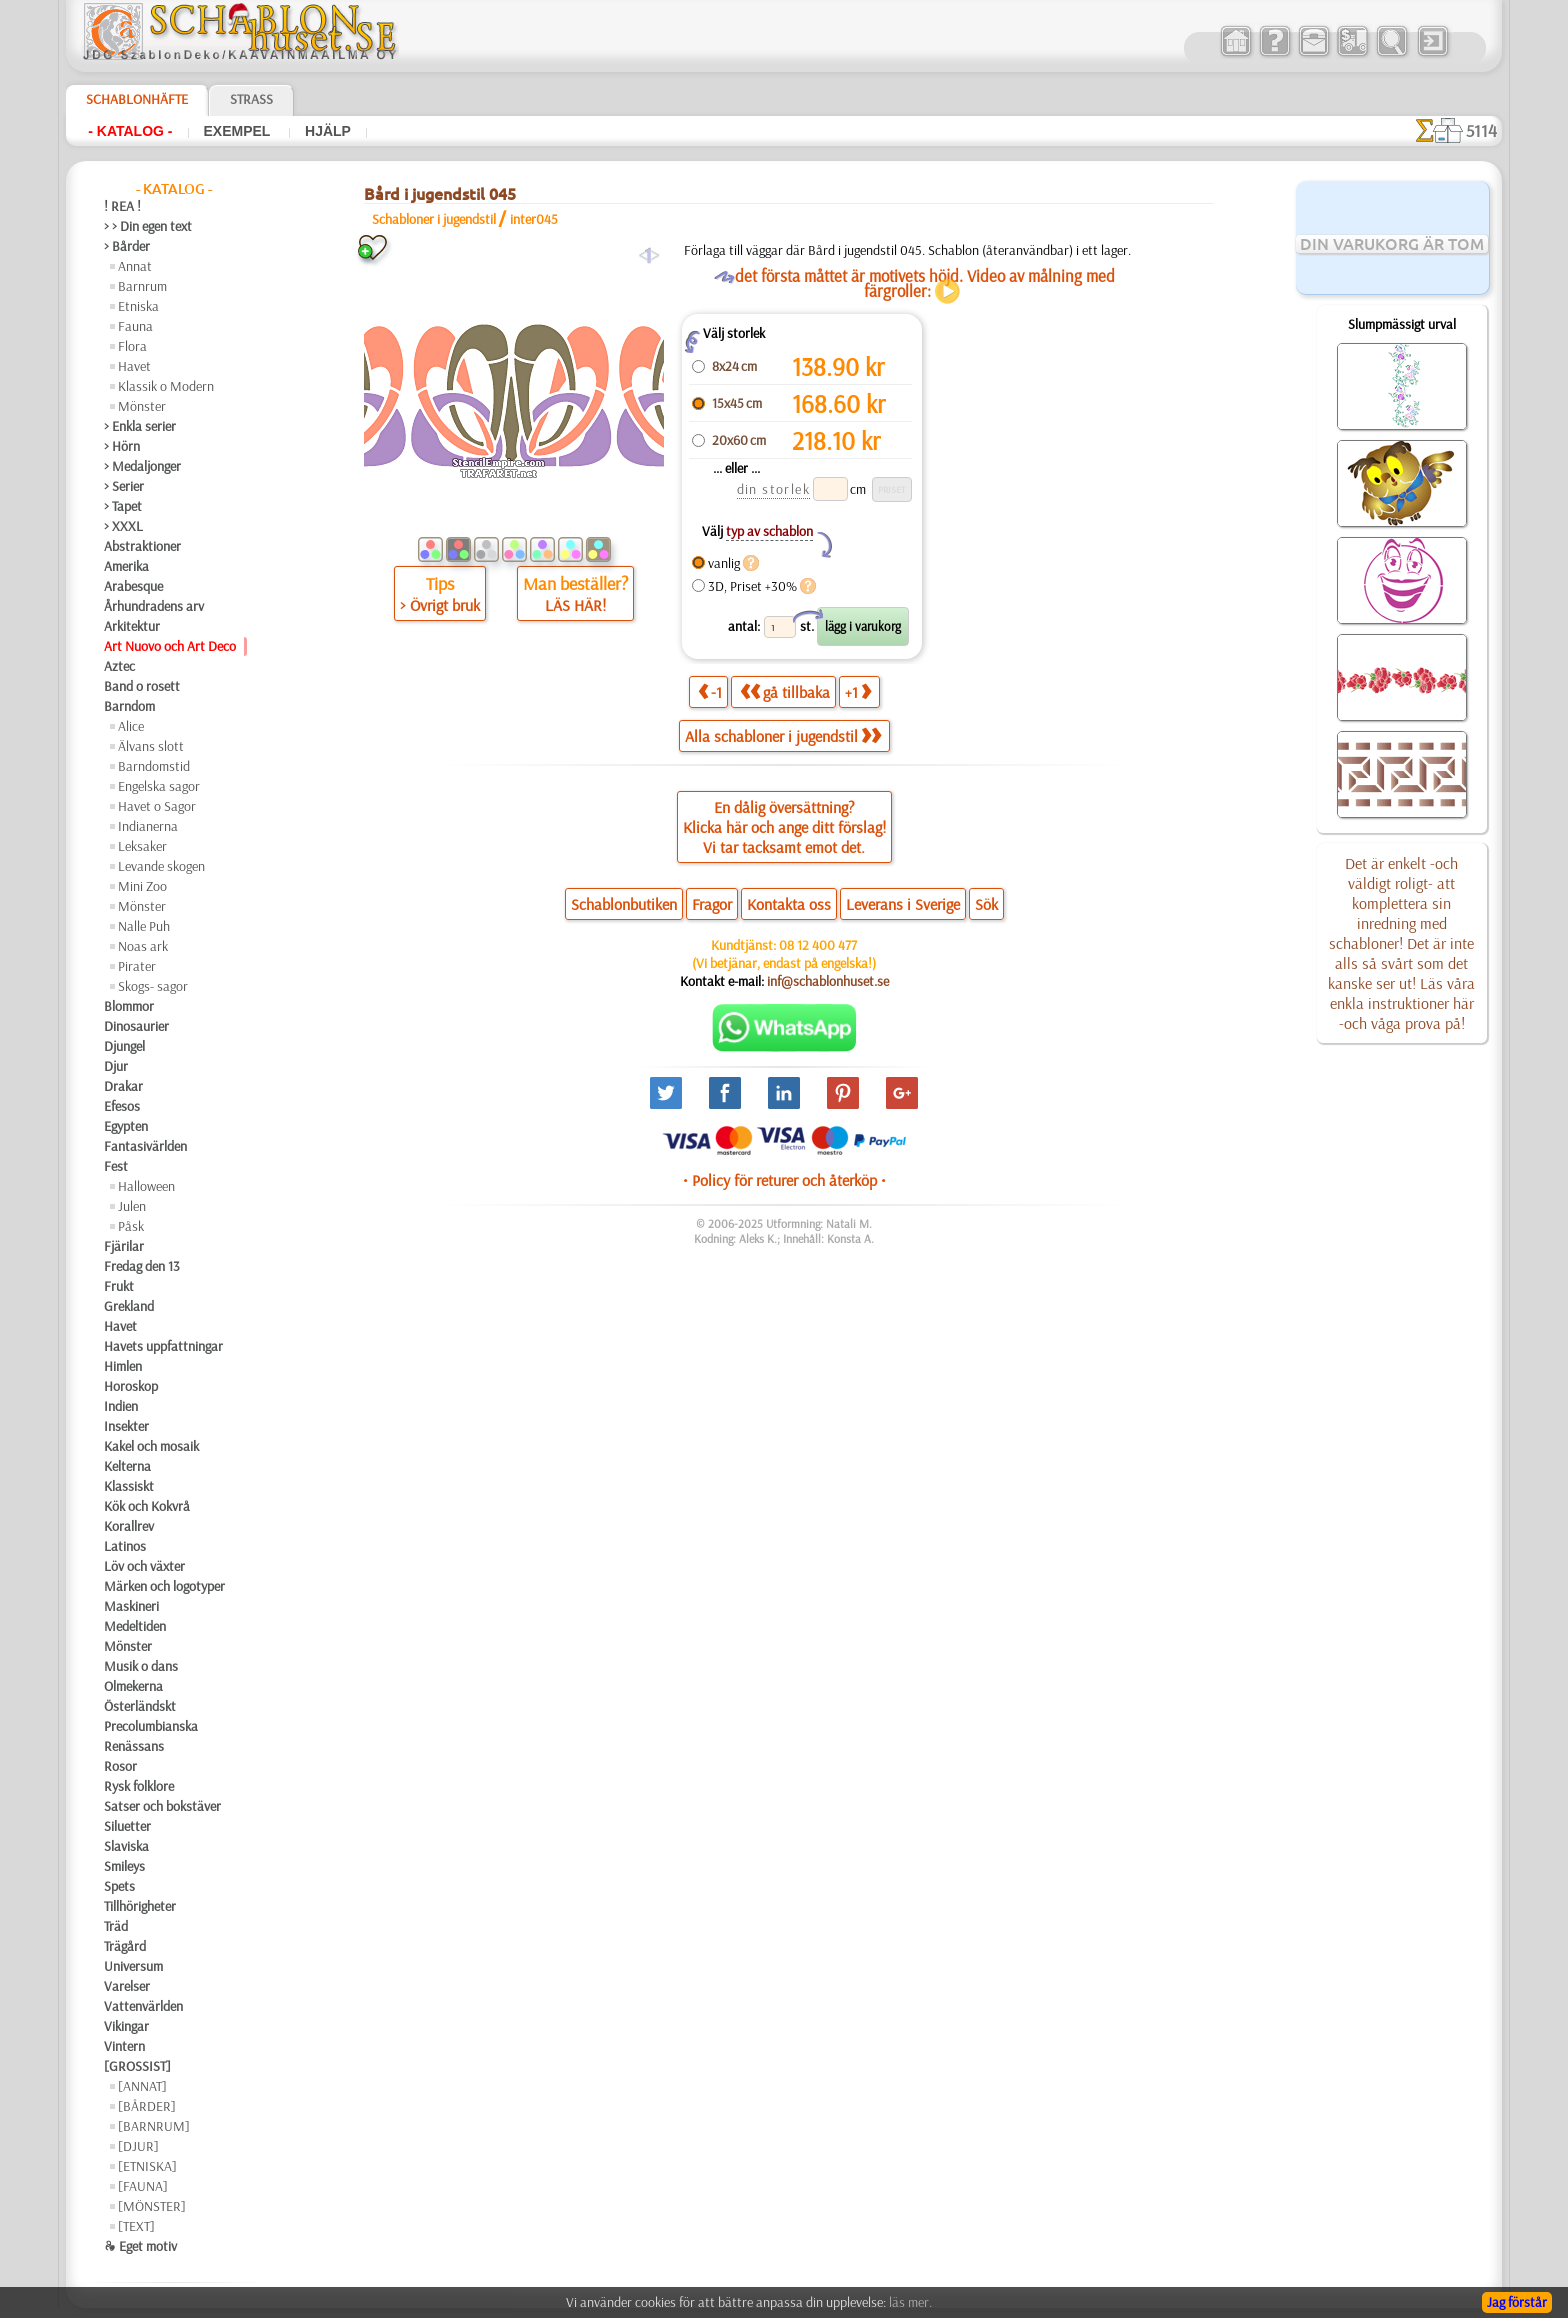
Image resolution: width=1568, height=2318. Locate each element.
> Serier (124, 486)
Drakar (123, 1086)
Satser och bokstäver (162, 1806)
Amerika (126, 566)
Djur (116, 1066)
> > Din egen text (148, 226)
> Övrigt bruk (440, 605)
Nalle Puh (144, 926)
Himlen (123, 1366)
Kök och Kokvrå (147, 1506)
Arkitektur (132, 626)
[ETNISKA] (147, 2166)
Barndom (129, 706)
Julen (132, 1206)
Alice (131, 726)
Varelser (127, 1986)
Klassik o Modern (166, 386)
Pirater (137, 966)
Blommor (129, 1006)
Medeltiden (135, 1626)
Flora (132, 346)
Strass (251, 99)
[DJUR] (138, 2146)
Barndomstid (154, 766)
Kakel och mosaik (151, 1446)
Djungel (124, 1046)
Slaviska (126, 1846)
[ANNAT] (142, 2086)
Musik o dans (141, 1666)
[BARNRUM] (154, 2126)
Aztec (119, 666)
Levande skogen (161, 866)
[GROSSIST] (137, 2066)
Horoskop (131, 1386)
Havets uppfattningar (163, 1346)
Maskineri (131, 1606)
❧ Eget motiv (140, 2246)
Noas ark (143, 946)
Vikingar (126, 2026)
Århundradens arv (154, 606)
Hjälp (328, 131)
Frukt (119, 1286)
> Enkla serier (140, 426)
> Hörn (122, 446)
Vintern (124, 2046)
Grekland (129, 1306)
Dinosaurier (136, 1026)
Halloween (146, 1186)
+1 (858, 691)
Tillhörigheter (140, 1906)
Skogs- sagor (153, 986)
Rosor (120, 1766)
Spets (119, 1886)
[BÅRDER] (147, 2106)
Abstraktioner (142, 546)
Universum (133, 1966)
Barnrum (142, 286)
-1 (710, 691)
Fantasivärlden (145, 1146)
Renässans (134, 1746)
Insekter (126, 1426)
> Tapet (123, 506)
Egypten (126, 1126)
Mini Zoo (142, 886)
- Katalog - (130, 131)
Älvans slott (151, 746)
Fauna (135, 326)
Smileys (124, 1866)
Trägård (125, 1946)
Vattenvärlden (143, 2006)
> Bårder (127, 246)
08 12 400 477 (818, 945)
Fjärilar (124, 1246)
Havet (134, 366)
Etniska (138, 306)
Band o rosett (142, 686)
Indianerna (148, 826)
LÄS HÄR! (575, 605)
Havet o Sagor (157, 806)
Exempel (239, 131)
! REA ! (122, 206)
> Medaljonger (142, 466)
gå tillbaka (785, 691)
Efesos (122, 1106)
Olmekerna (133, 1686)
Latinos (125, 1546)
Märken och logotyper (164, 1586)
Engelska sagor (159, 786)
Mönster (142, 406)
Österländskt (140, 1706)
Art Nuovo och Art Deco (170, 646)
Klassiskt (129, 1486)
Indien (121, 1406)
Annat (135, 266)
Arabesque (133, 586)
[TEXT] (136, 2226)
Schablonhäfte (137, 99)
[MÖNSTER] (152, 2206)
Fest (116, 1166)
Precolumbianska (151, 1726)
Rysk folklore (139, 1786)
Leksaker (142, 846)
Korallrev (129, 1526)
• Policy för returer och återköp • (784, 1180)
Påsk (131, 1226)
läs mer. (910, 2302)
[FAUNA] (143, 2186)
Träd (116, 1926)
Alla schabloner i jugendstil (783, 736)
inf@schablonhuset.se (828, 981)
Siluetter (127, 1826)
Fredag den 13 (142, 1266)
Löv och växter (144, 1566)
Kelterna (127, 1466)
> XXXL (123, 526)
